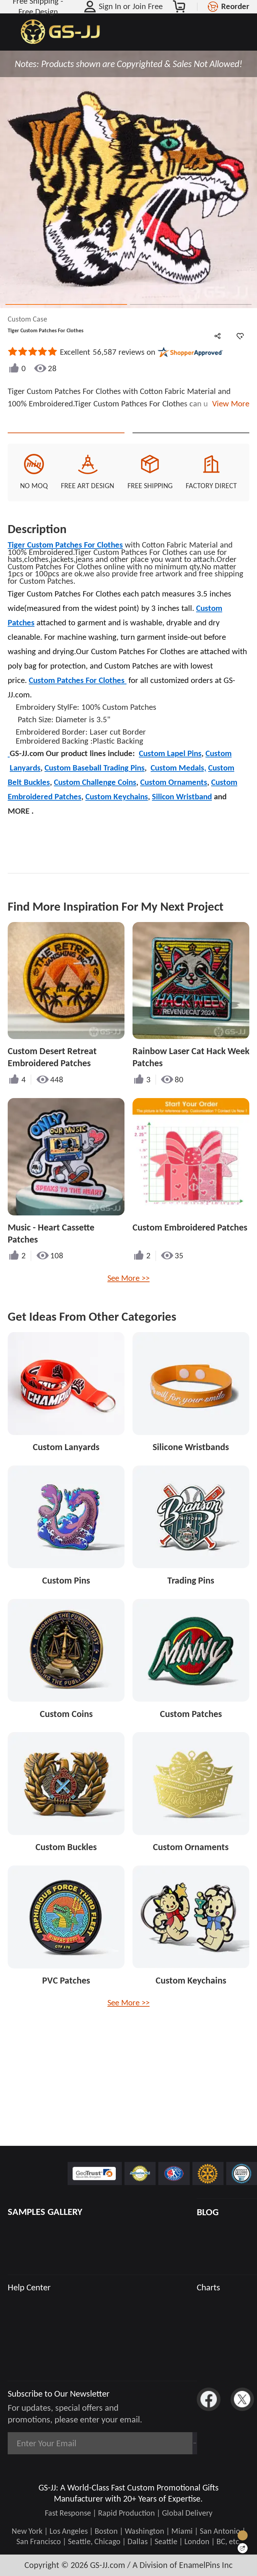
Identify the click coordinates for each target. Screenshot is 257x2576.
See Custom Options (191, 444)
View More (228, 404)
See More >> (128, 1301)
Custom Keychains (116, 820)
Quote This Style (66, 444)
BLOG (208, 2212)
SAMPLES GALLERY (45, 2212)
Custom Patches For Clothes (77, 703)
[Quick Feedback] (243, 2548)
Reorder (235, 6)
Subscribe (166, 2443)
